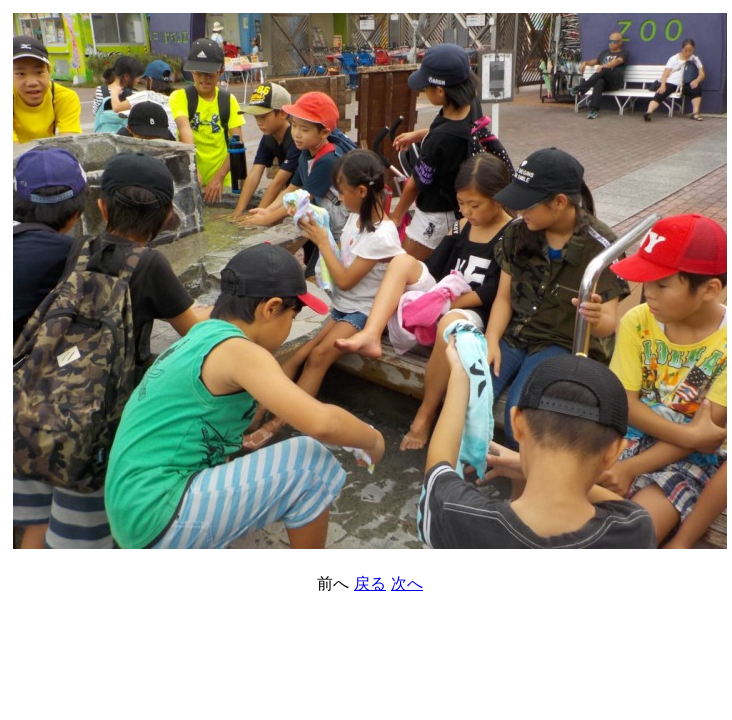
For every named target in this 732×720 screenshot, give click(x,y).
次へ (407, 583)
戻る (370, 583)
